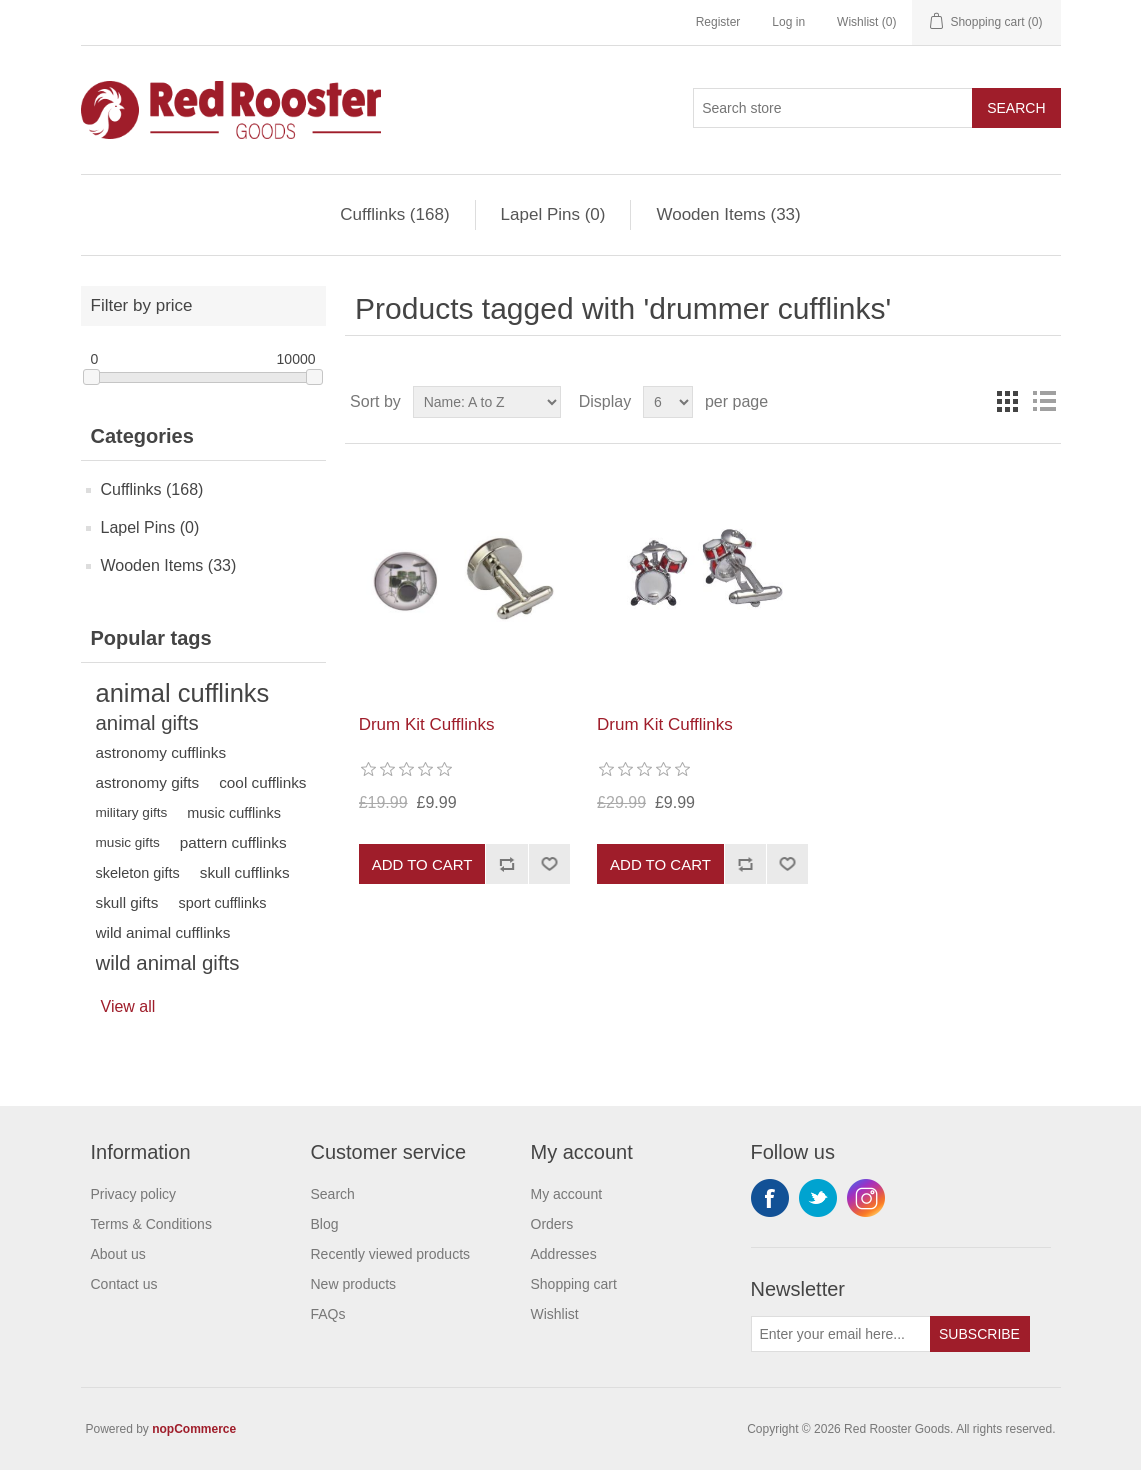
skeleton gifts (138, 873)
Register (718, 22)
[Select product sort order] (487, 402)
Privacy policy (134, 1194)
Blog (325, 1224)
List (1044, 402)
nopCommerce (194, 1429)
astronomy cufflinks (161, 752)
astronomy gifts (148, 782)
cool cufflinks (262, 782)
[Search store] (833, 108)
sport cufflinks (222, 903)
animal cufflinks (183, 693)
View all (128, 1006)
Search (1016, 108)
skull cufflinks (245, 872)
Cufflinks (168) (394, 214)
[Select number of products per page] (668, 402)
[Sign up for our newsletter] (841, 1334)
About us (118, 1254)
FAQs (328, 1314)
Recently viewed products (391, 1254)
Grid (1008, 402)
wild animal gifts (168, 963)
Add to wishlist (549, 864)
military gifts (132, 812)
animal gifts (147, 723)
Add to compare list (506, 864)
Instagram (866, 1198)
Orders (552, 1224)
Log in (788, 22)
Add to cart (422, 864)
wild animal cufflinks (163, 932)
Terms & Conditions (151, 1224)
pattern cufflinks (233, 842)
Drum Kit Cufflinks (427, 724)
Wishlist (555, 1314)
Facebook (770, 1198)
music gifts (128, 842)
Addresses (564, 1254)
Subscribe (979, 1334)
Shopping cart (574, 1284)
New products (354, 1284)
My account (567, 1194)
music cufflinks (234, 813)
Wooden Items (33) (728, 214)
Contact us (124, 1284)
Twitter (818, 1198)
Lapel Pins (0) (553, 214)
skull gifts (127, 902)
